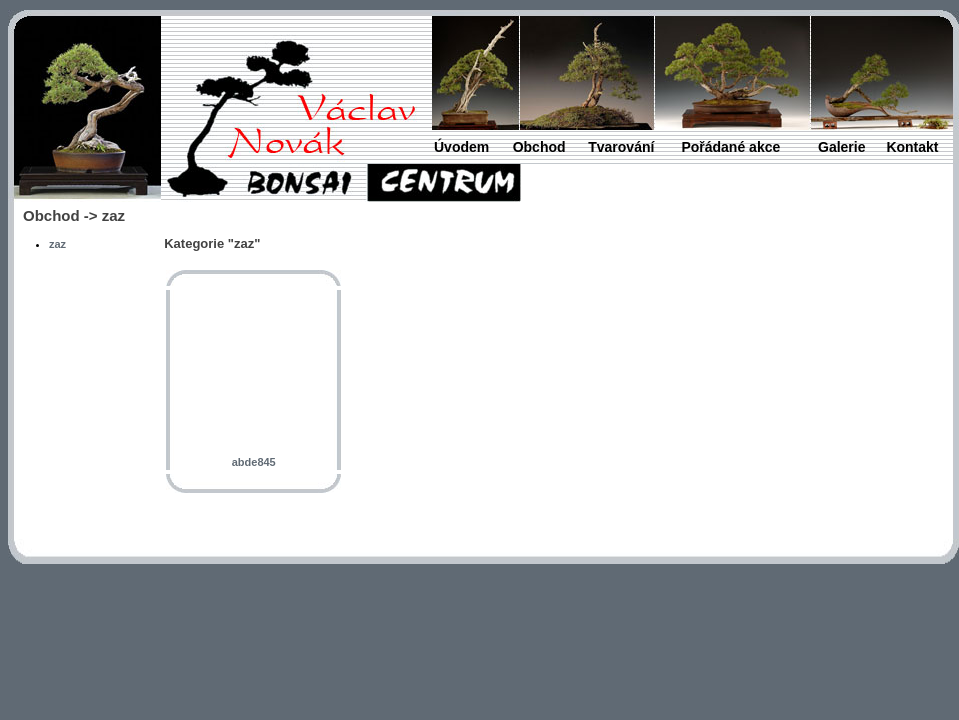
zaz (57, 244)
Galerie (841, 147)
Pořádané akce (730, 147)
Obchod (539, 147)
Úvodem (461, 147)
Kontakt (912, 147)
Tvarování (621, 147)
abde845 (254, 462)
